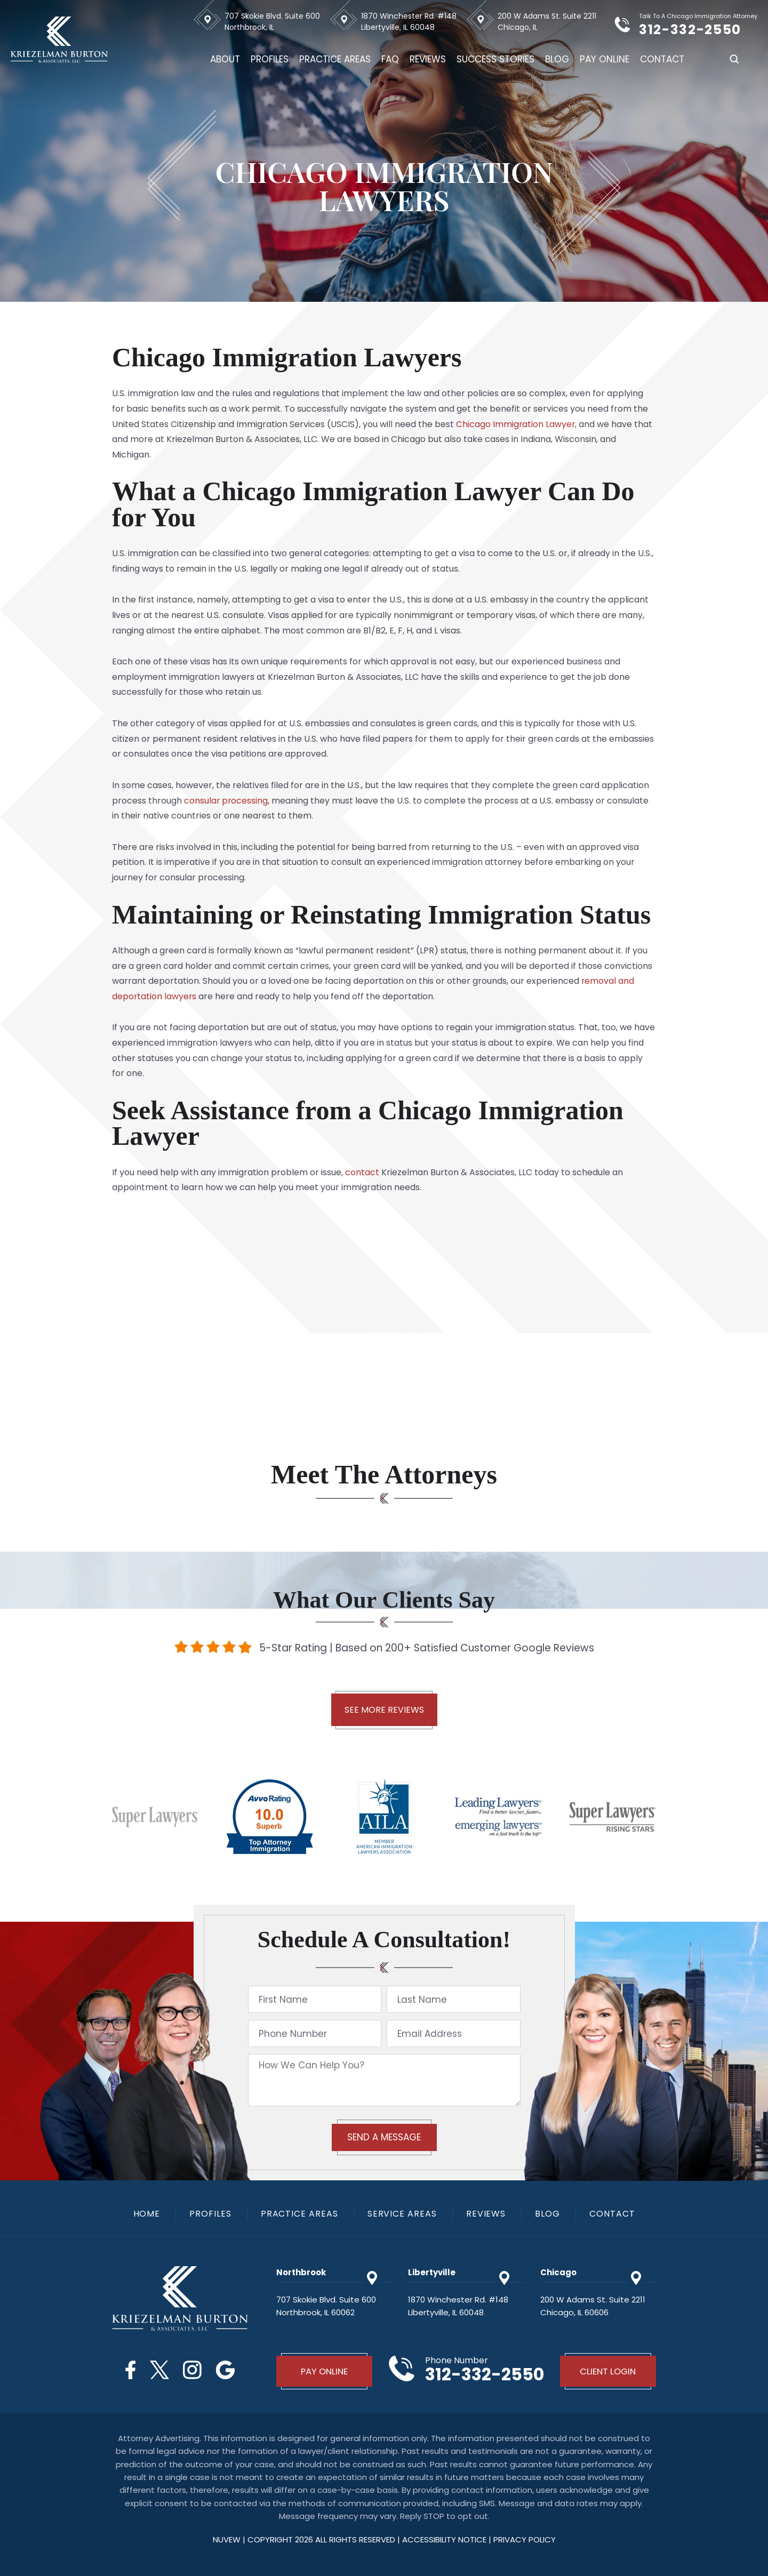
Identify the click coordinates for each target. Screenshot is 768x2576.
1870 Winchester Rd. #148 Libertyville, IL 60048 (409, 22)
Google (226, 2370)
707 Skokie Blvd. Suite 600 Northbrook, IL (272, 22)
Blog (557, 59)
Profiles (270, 59)
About (225, 59)
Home (145, 2214)
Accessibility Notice (445, 2540)
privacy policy (524, 2540)
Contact (662, 59)
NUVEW (227, 2540)
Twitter (159, 2370)
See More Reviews (384, 1710)
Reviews (428, 59)
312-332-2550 (695, 29)
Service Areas (402, 2214)
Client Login (608, 2371)
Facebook (129, 2370)
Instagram (192, 2370)
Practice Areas (335, 59)
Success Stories (495, 59)
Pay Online (604, 59)
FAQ (390, 59)
